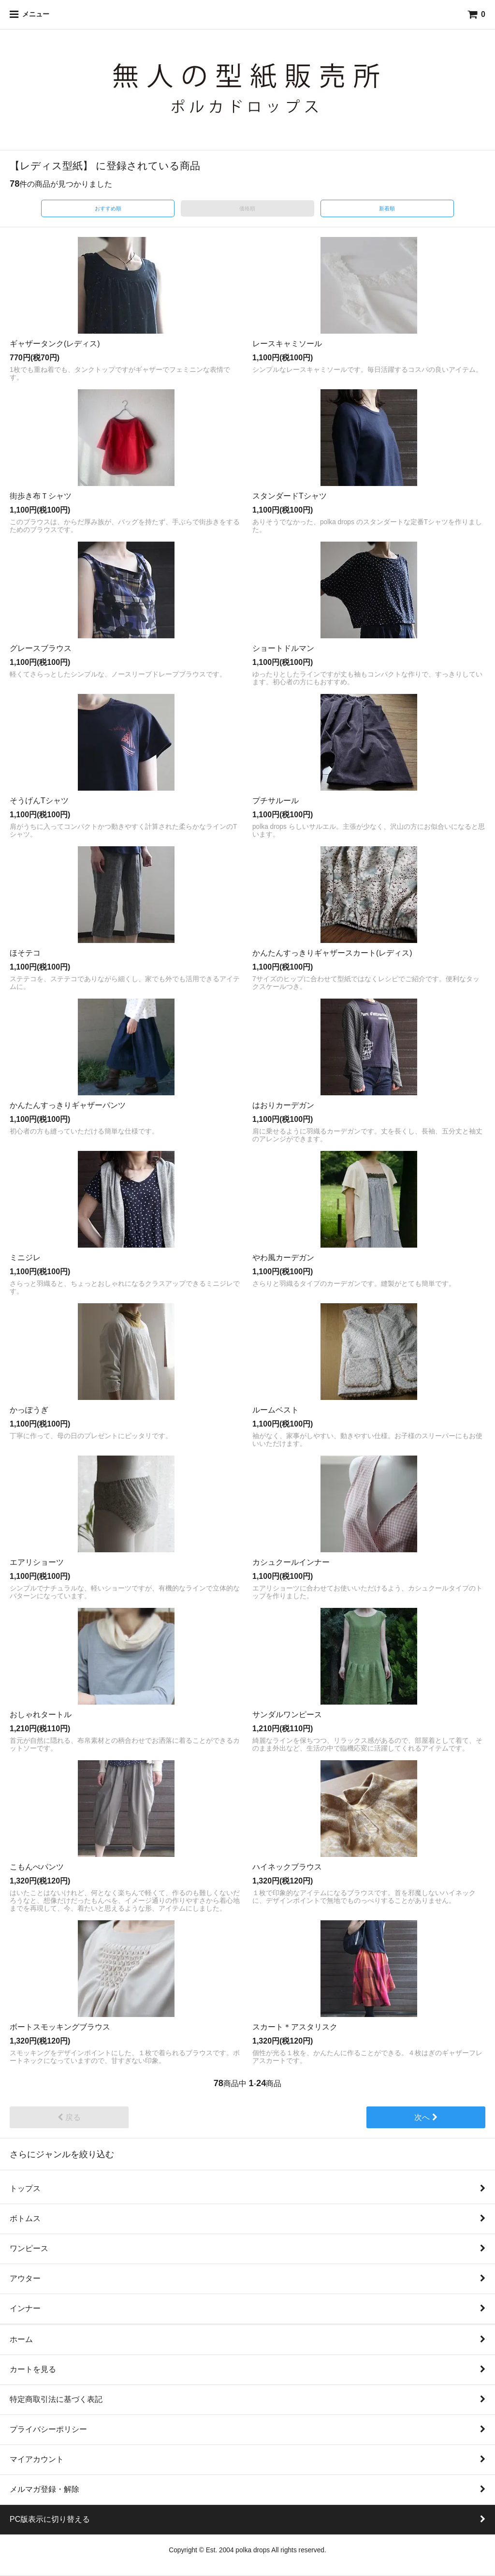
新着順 (387, 208)
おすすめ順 (108, 208)
